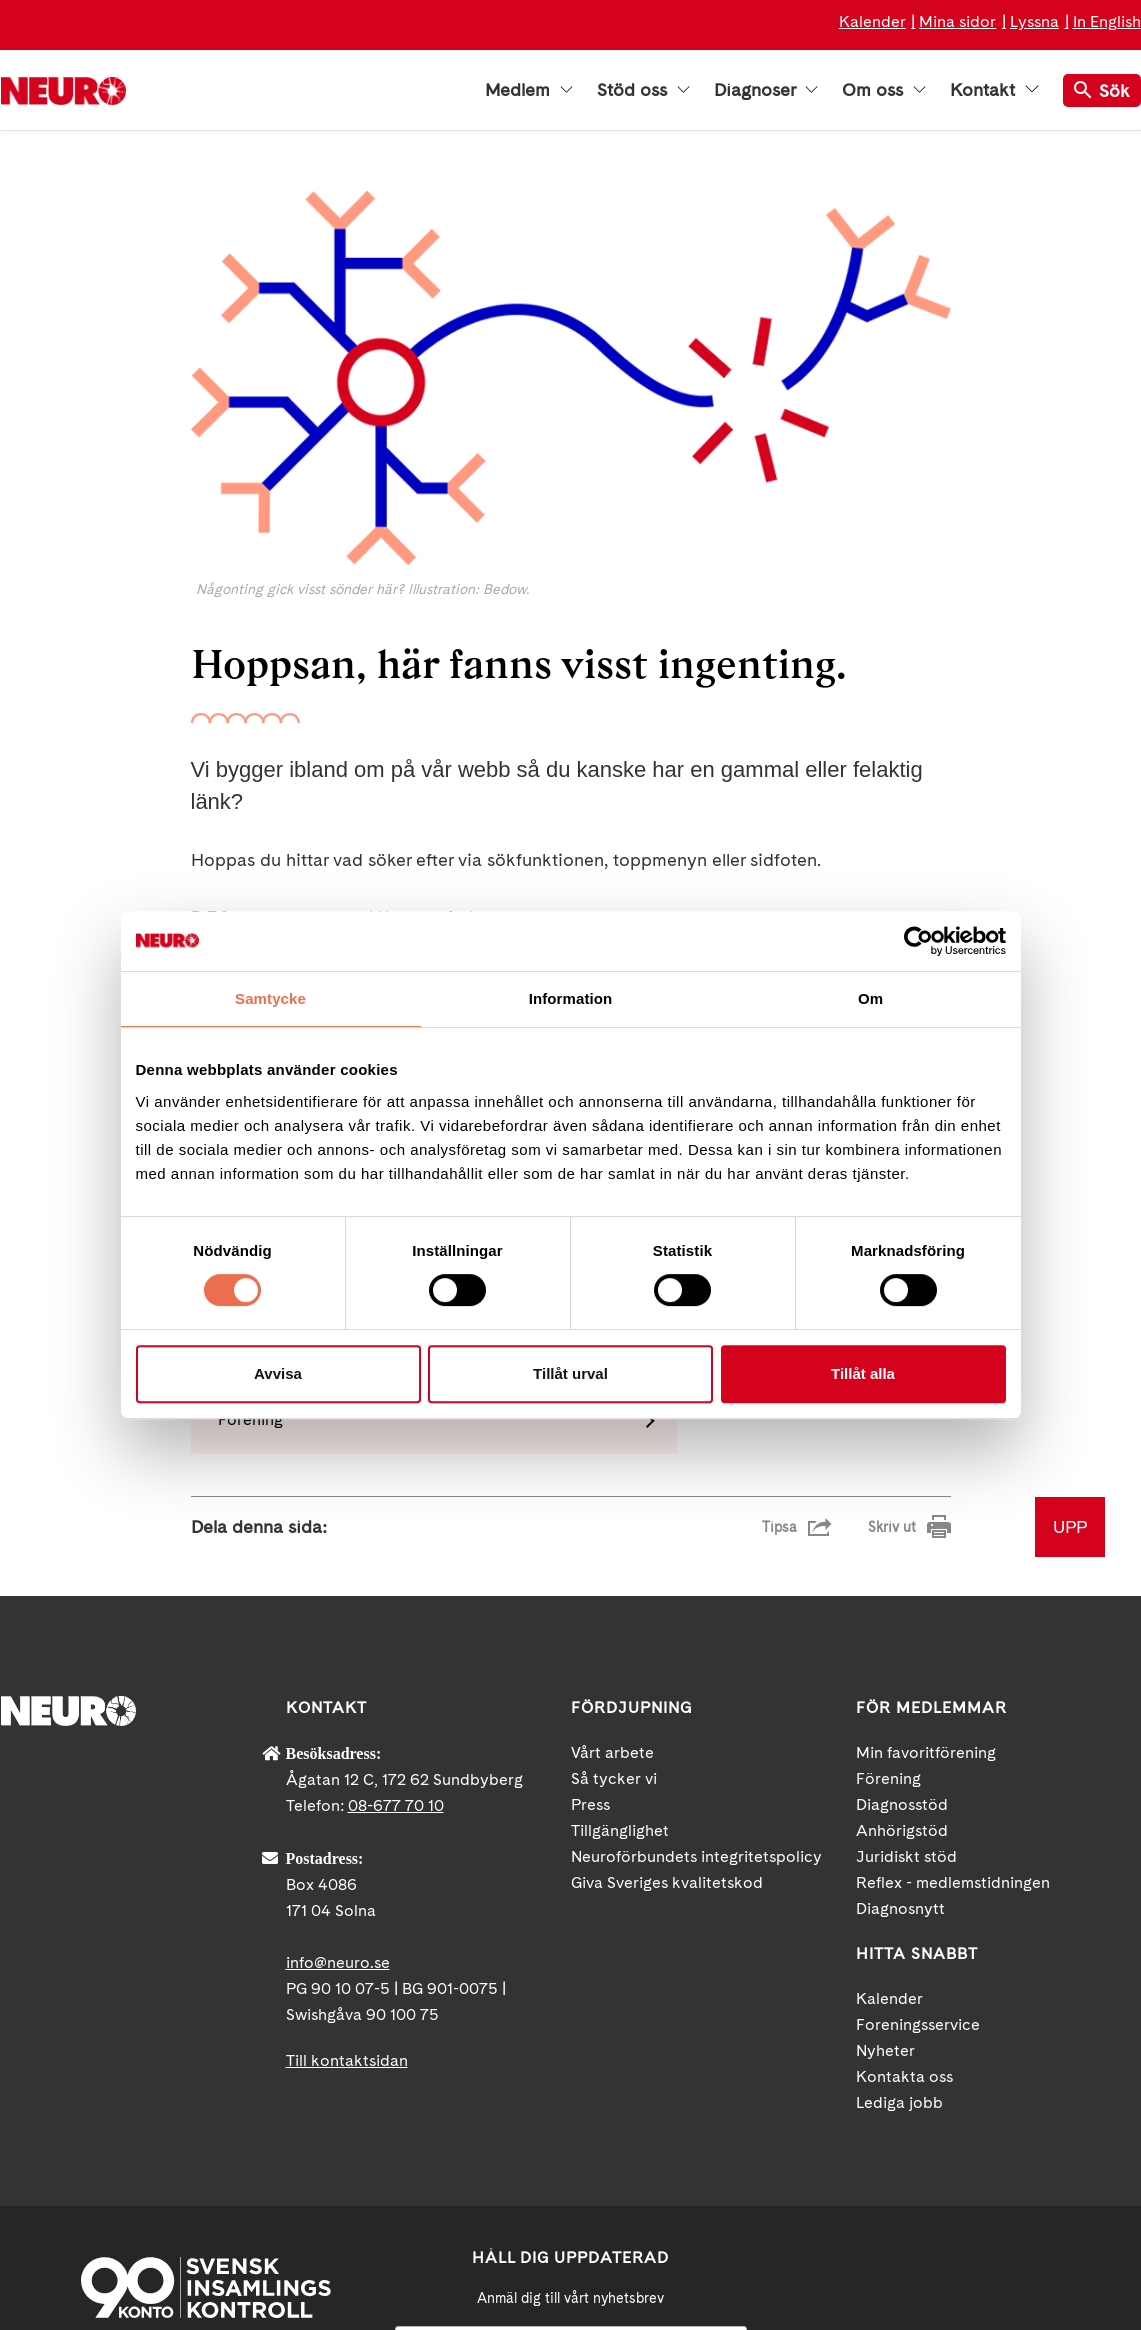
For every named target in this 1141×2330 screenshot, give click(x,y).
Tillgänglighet (620, 1607)
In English (1107, 21)
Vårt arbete (612, 1529)
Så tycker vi (614, 1555)
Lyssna (1034, 21)
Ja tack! (571, 2270)
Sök (1102, 90)
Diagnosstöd (902, 1581)
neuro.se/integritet (570, 2222)
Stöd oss (643, 90)
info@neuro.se (338, 1739)
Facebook (856, 2156)
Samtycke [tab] (270, 998)
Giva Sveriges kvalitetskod (667, 1659)
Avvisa (278, 1373)
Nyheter (885, 1827)
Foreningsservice (918, 1801)
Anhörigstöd (902, 1607)
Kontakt (994, 90)
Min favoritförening (926, 1529)
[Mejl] (571, 2124)
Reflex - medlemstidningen (953, 1659)
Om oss (884, 90)
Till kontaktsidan (347, 1837)
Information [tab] (571, 998)
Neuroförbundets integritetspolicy (696, 1633)
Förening (888, 1555)
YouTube (946, 2156)
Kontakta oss (904, 1853)
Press (590, 1581)
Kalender (872, 21)
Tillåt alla (863, 1373)
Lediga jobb (899, 1879)
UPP (1070, 1303)
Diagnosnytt (900, 1685)
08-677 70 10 (396, 1582)
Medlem (529, 90)
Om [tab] (870, 998)
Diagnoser (766, 90)
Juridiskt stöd (906, 1633)
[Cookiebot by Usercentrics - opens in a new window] (918, 941)
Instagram (1036, 2156)
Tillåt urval (570, 1373)
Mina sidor (957, 21)
